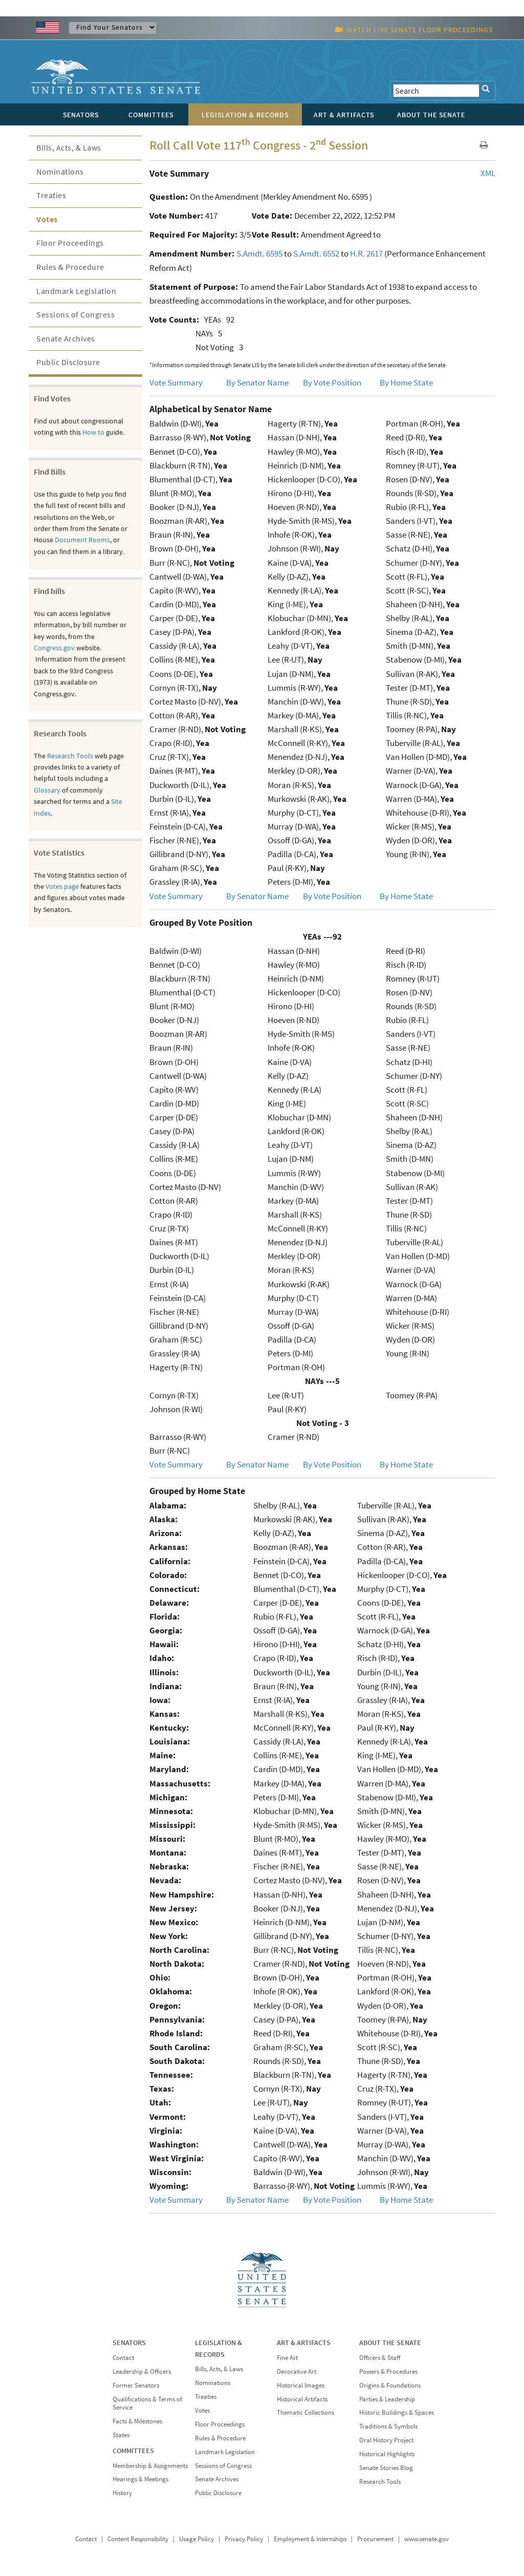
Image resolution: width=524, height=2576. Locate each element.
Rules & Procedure (70, 267)
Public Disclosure (68, 362)
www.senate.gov (426, 2539)
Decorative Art (296, 2371)
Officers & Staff (379, 2357)
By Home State (406, 382)
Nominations (60, 171)
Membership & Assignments (150, 2465)
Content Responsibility (137, 2539)
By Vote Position (332, 382)
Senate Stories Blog (386, 2467)
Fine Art (287, 2357)
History (122, 2492)
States (121, 2435)
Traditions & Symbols (388, 2426)
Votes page (62, 886)
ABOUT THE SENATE (390, 2342)
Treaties (51, 195)
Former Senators (136, 2385)
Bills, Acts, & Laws (68, 147)
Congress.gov (54, 647)
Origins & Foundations (390, 2385)
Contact (123, 2357)
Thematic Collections (305, 2412)
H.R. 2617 (366, 253)
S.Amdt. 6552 (316, 253)
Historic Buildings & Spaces (396, 2412)
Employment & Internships (310, 2539)
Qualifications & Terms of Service (147, 2403)
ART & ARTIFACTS (304, 2342)
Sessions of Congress (75, 314)
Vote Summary (176, 382)
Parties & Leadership (387, 2399)
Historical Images (300, 2385)
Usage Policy (196, 2539)
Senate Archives (65, 338)
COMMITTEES (133, 2450)
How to (93, 432)
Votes (47, 219)
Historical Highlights (386, 2454)
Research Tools (70, 755)
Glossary (47, 790)
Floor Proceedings (70, 243)
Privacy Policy (244, 2539)
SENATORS (129, 2342)
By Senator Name (257, 382)
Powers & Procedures (388, 2371)
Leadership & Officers (142, 2371)
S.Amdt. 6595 (259, 253)
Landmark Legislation (76, 291)
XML (488, 173)
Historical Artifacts (302, 2399)
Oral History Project (386, 2440)
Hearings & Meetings (140, 2479)
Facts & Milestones (137, 2421)
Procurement (375, 2539)
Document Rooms (82, 539)
